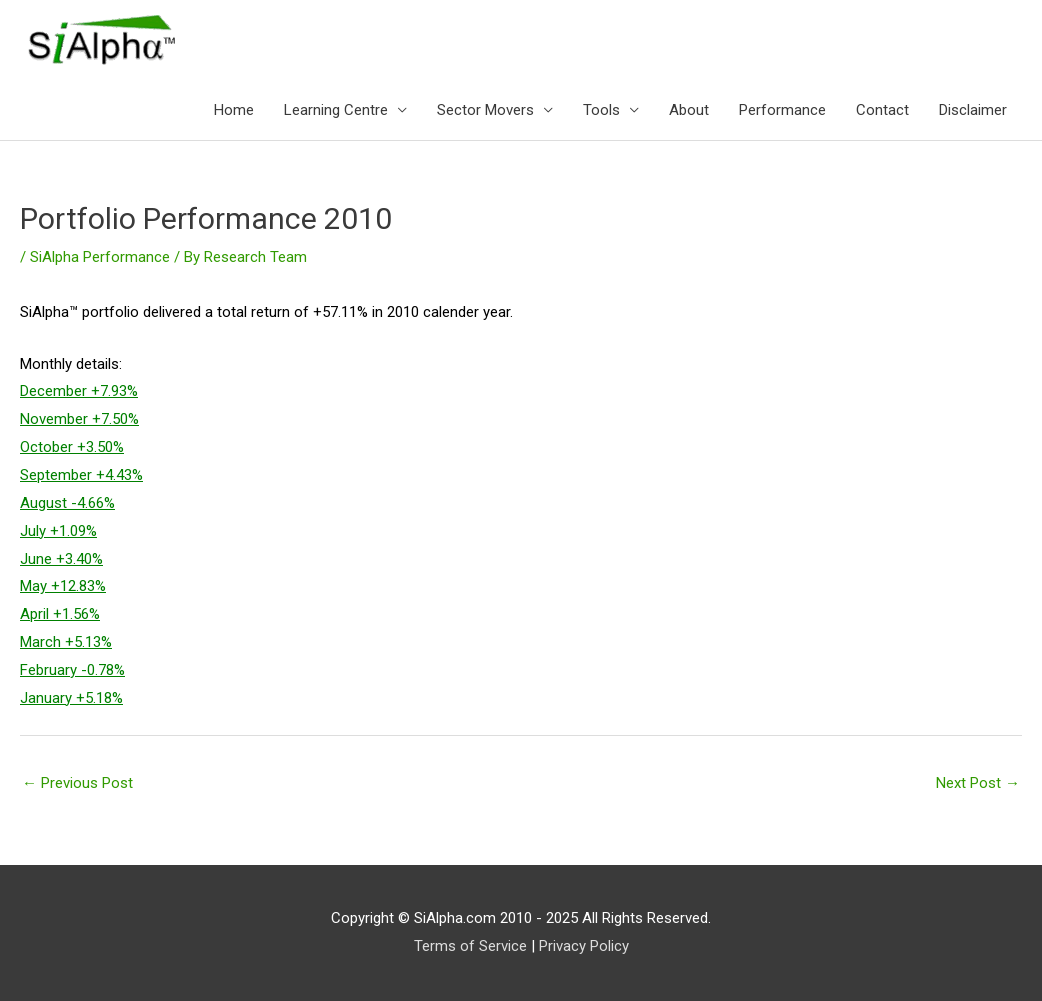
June (36, 559)
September (56, 475)
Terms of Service (470, 946)
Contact (882, 110)
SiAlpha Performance (100, 257)
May (33, 586)
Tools (601, 110)
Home (234, 110)
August (43, 503)
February (48, 670)
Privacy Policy (584, 946)
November (54, 419)
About (689, 110)
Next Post (978, 783)
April (34, 614)
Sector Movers (485, 110)
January (46, 698)
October (46, 447)
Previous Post (77, 783)
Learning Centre (336, 110)
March (40, 642)
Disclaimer (973, 110)
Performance (782, 110)
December (53, 391)
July (33, 531)
